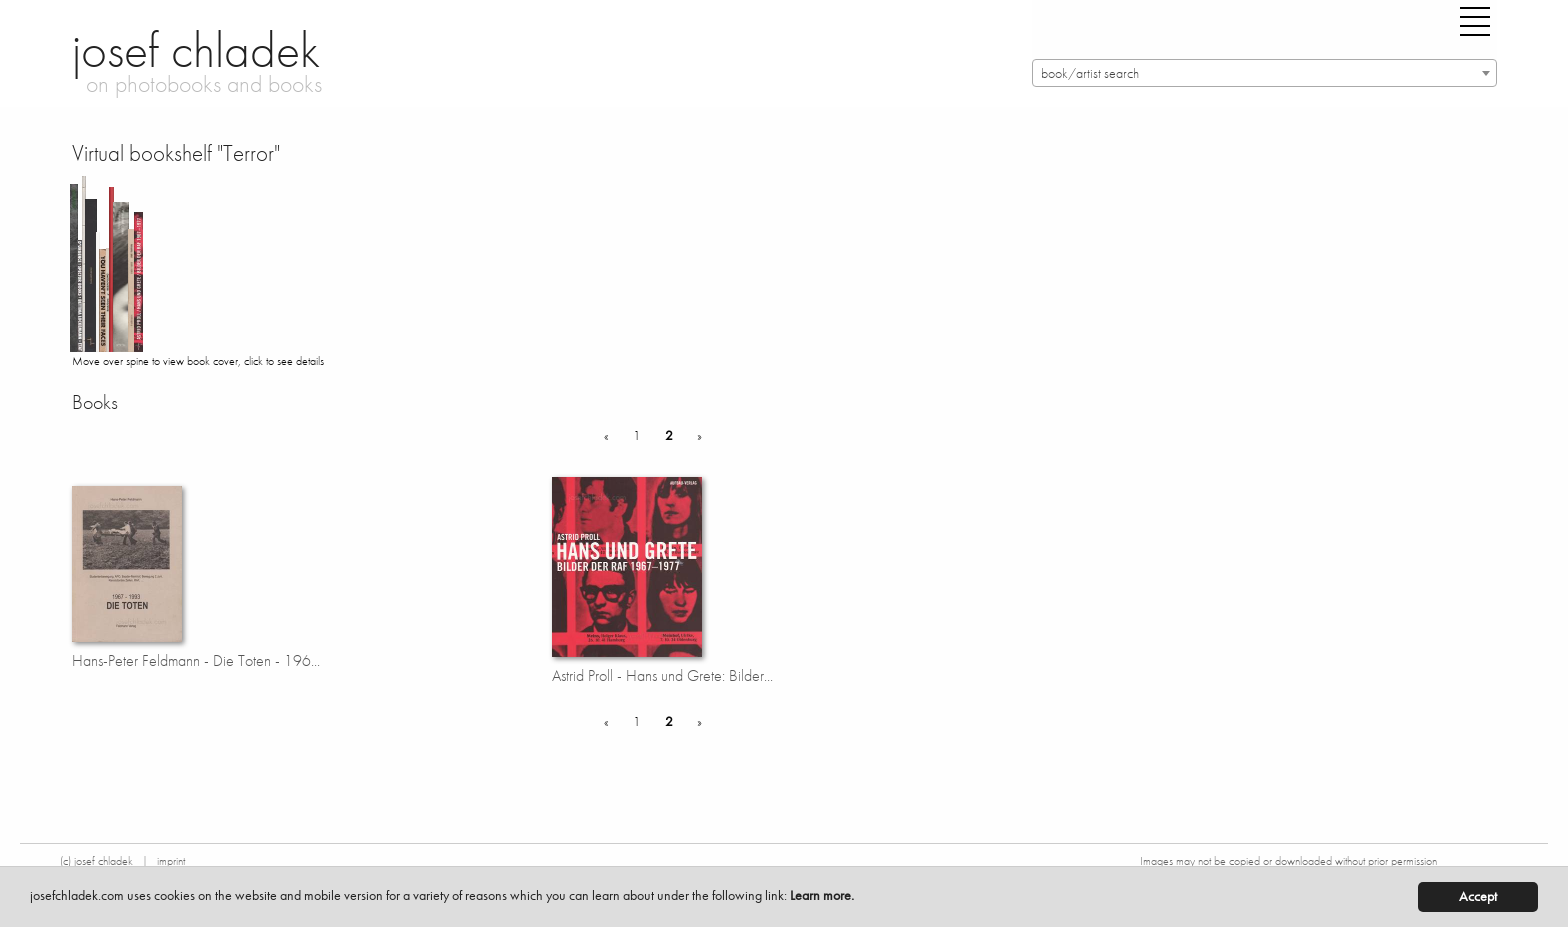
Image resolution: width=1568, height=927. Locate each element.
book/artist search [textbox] (1090, 73)
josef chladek (196, 50)
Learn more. (822, 895)
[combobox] (1264, 73)
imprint (171, 861)
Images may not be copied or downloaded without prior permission (1288, 861)
